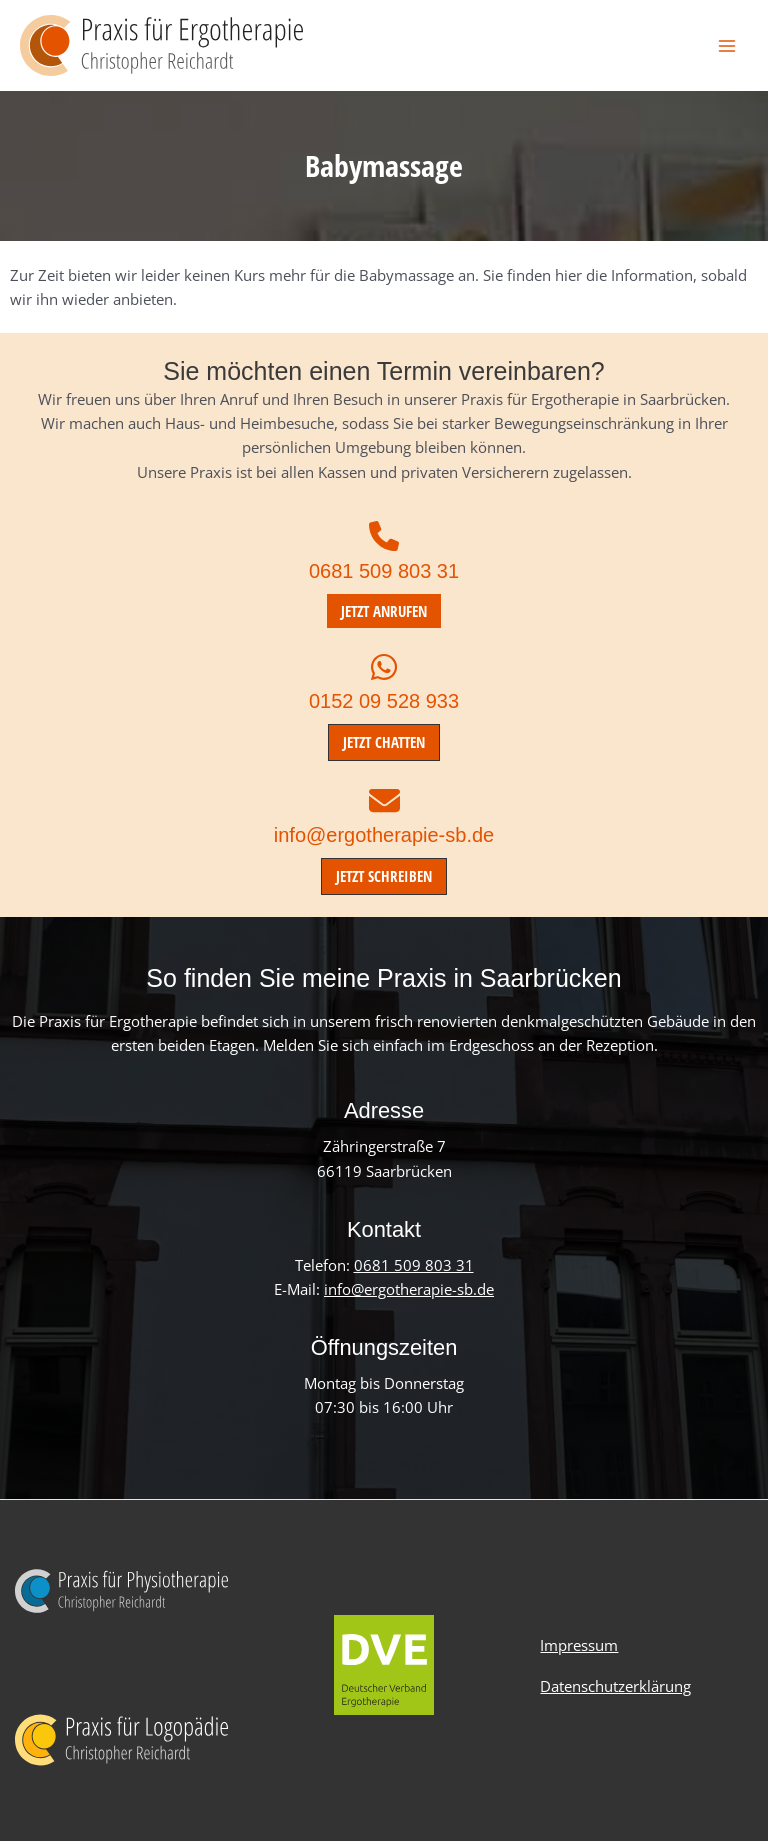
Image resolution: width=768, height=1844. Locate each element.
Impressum (579, 1649)
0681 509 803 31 (384, 574)
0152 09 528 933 (384, 705)
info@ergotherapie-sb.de (384, 838)
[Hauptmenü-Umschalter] (727, 47)
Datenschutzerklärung (615, 1688)
